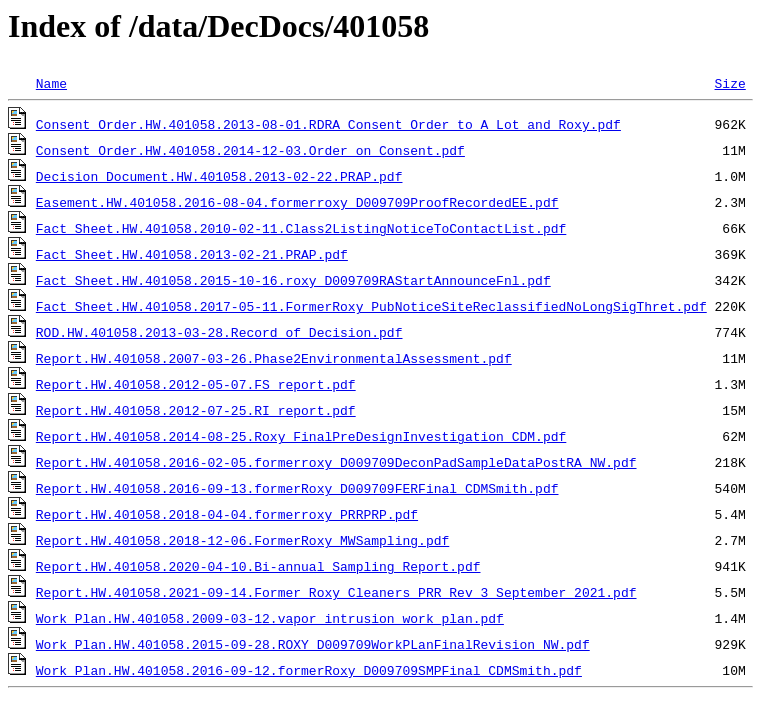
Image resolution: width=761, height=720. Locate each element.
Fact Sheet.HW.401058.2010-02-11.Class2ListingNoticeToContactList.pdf (301, 228)
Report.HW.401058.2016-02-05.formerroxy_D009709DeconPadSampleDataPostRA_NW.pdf (336, 462)
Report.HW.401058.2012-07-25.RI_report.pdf (196, 410)
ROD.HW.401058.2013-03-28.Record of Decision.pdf (219, 332)
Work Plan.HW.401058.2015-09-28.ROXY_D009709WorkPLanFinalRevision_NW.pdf (313, 644)
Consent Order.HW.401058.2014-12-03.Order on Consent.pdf (250, 150)
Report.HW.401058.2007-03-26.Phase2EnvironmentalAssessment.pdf (274, 358)
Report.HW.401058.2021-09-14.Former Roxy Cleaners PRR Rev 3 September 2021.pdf (336, 592)
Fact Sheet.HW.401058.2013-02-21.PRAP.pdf (192, 254)
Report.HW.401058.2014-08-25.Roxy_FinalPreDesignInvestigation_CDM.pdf (301, 436)
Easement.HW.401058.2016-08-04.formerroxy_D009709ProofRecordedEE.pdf (297, 202)
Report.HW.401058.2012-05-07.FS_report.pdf (196, 384)
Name (51, 83)
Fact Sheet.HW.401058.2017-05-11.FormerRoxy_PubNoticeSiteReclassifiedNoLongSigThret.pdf (371, 306)
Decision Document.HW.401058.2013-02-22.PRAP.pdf (219, 176)
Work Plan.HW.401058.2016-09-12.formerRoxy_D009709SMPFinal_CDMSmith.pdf (309, 670)
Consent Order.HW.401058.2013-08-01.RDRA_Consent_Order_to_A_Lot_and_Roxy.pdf (328, 124)
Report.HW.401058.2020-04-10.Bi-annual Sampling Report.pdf (258, 566)
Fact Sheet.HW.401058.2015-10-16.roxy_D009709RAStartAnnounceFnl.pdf (293, 280)
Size (729, 83)
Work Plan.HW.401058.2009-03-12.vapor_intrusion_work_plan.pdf (270, 618)
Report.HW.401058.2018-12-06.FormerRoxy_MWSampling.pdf (242, 540)
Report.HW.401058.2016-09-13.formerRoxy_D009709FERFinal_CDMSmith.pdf (297, 488)
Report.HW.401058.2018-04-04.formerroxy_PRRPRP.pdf (227, 514)
